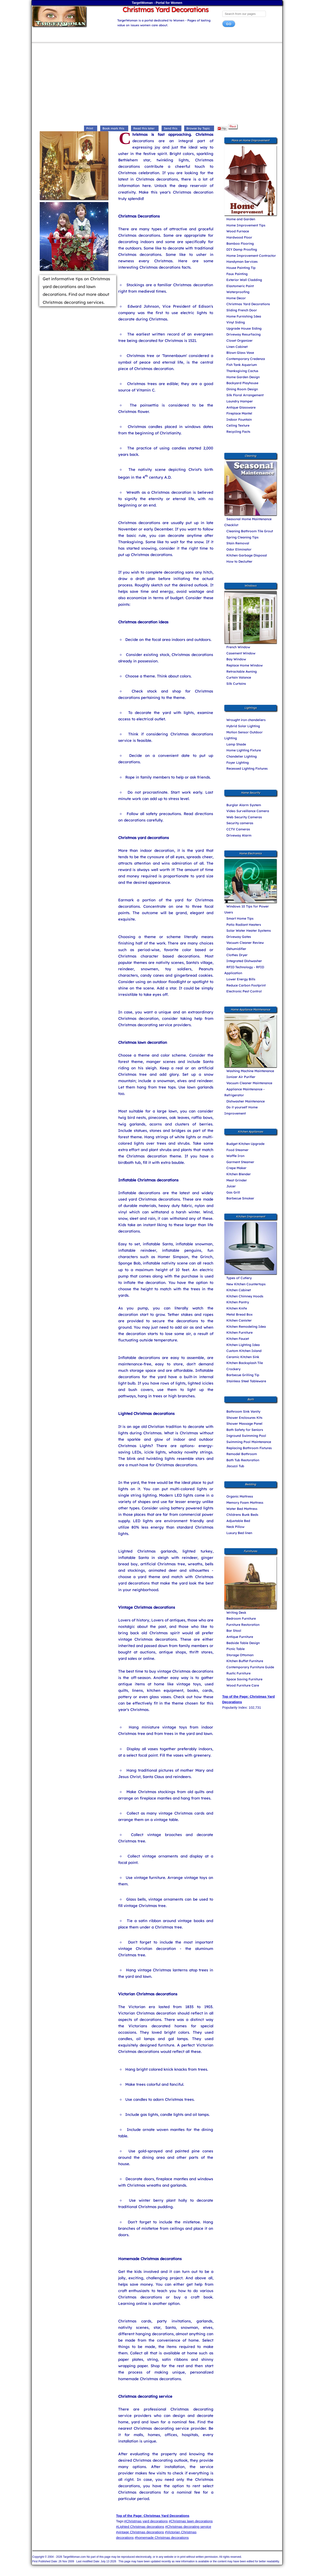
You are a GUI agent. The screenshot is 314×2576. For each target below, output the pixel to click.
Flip (222, 128)
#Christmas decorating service (188, 2527)
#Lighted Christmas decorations (140, 2527)
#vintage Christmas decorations (140, 2532)
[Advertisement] (157, 84)
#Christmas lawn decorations (191, 2521)
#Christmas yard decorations (146, 2521)
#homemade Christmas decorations (162, 2537)
